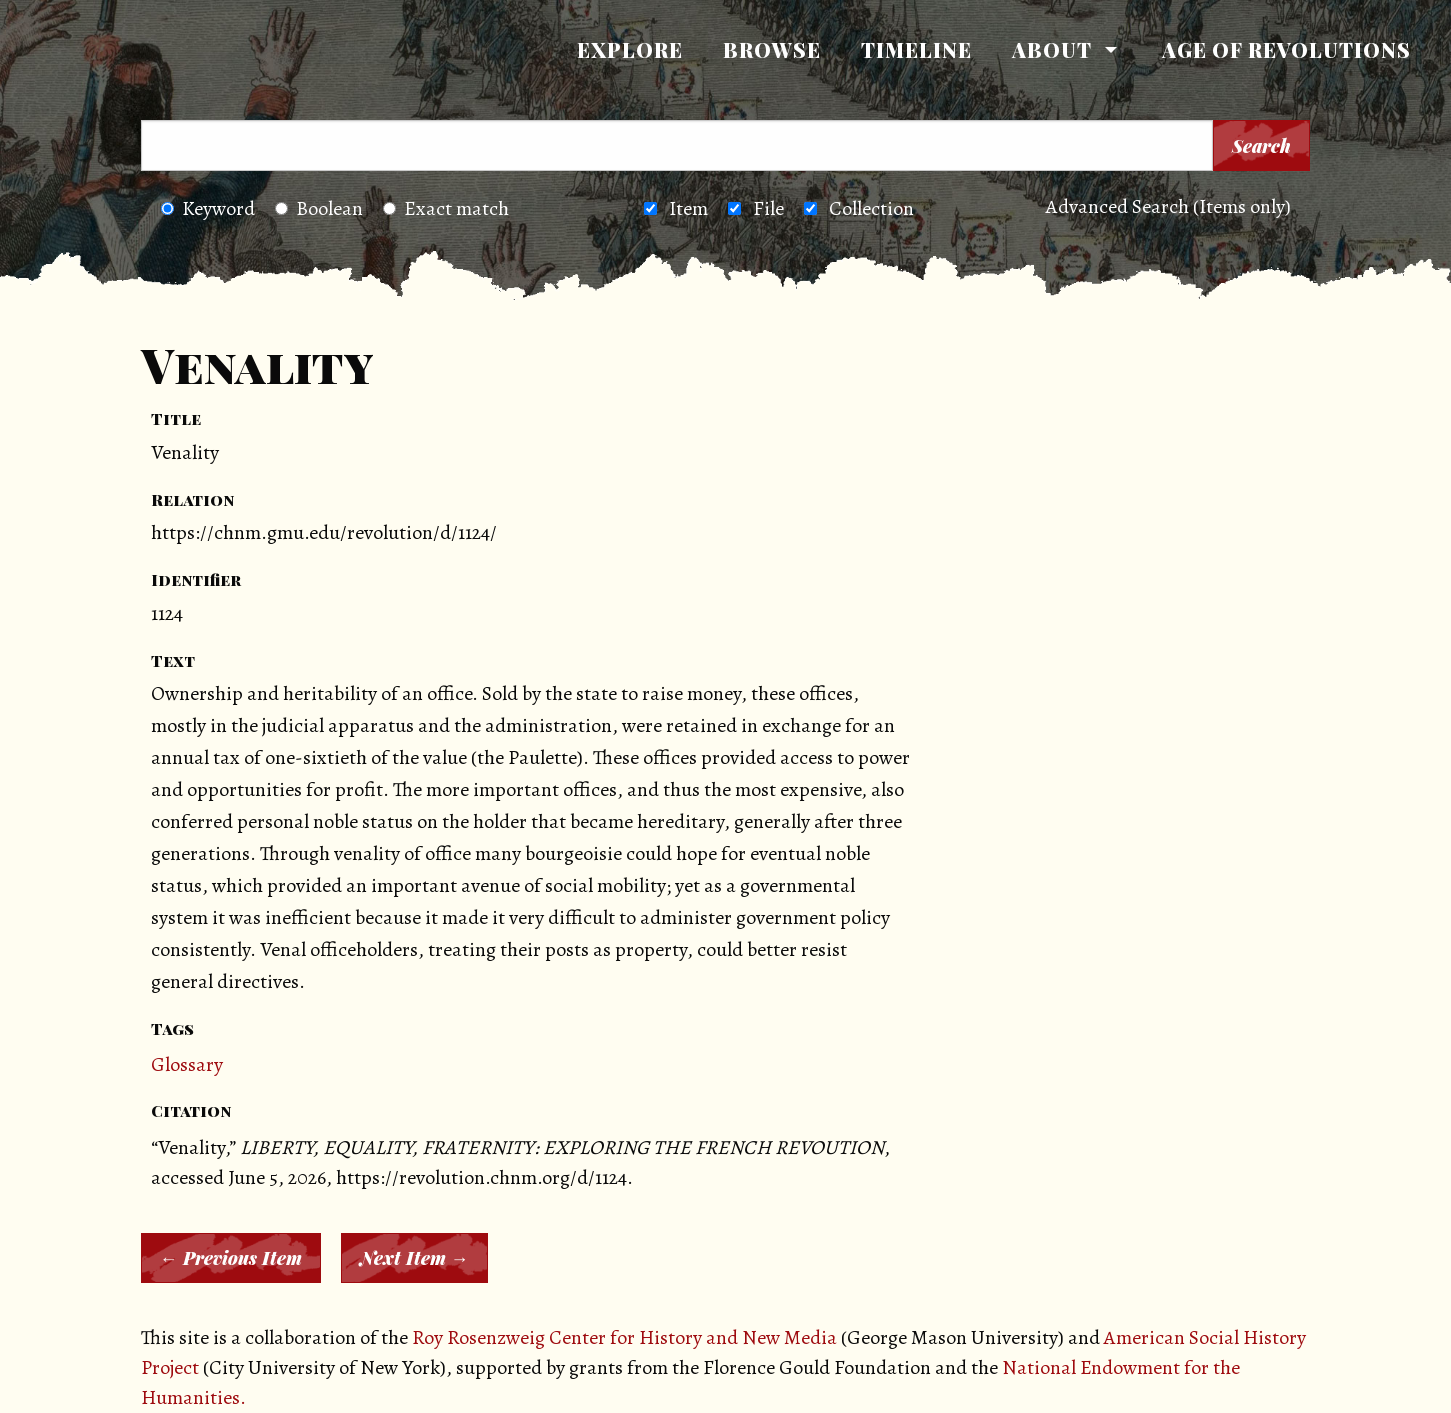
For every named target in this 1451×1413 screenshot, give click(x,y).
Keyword (208, 208)
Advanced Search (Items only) (1168, 206)
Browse (772, 49)
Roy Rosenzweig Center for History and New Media (624, 1337)
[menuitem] (630, 50)
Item (688, 208)
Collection (871, 208)
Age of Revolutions (1286, 49)
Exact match (446, 208)
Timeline (916, 49)
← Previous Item (231, 1258)
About (1052, 49)
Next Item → (414, 1258)
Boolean (319, 208)
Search (1261, 146)
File (768, 208)
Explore (630, 49)
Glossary (187, 1064)
